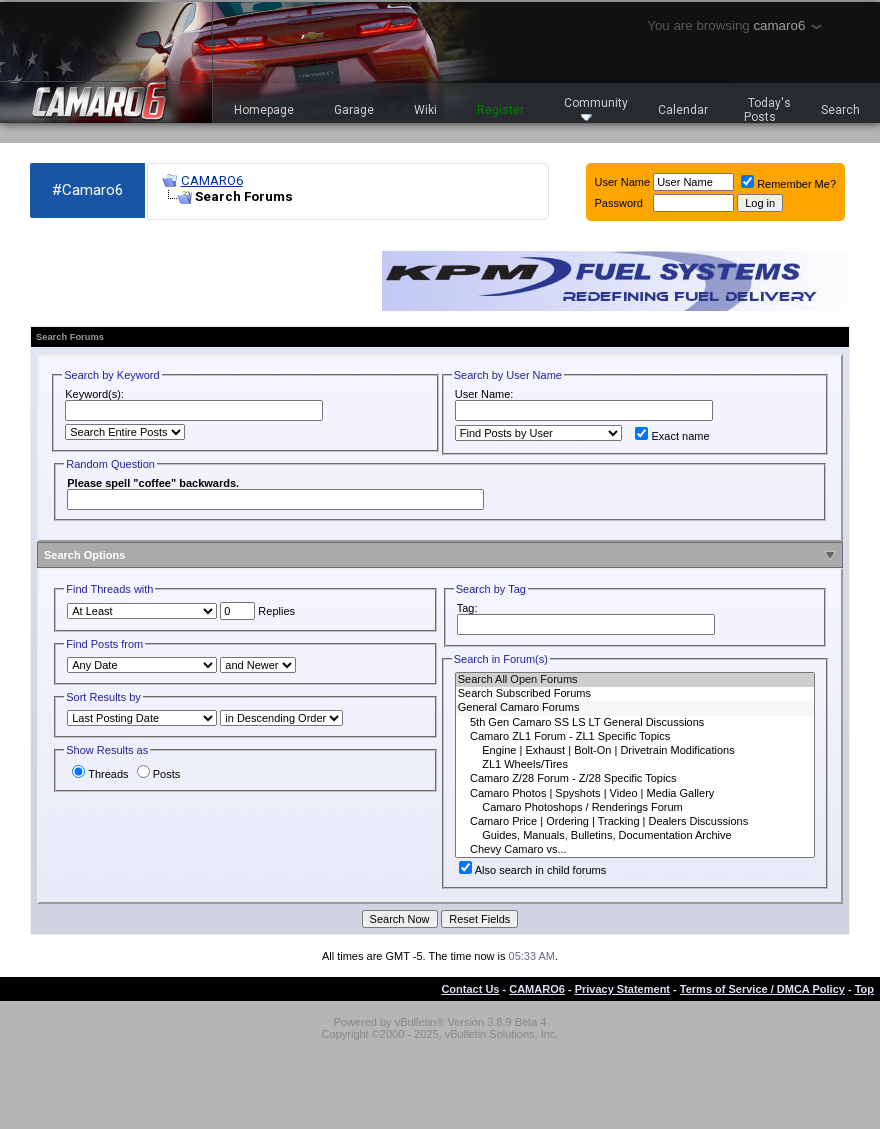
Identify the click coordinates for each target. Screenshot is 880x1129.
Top (864, 989)
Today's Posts (768, 110)
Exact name (672, 436)
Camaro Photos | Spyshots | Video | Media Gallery (635, 794)
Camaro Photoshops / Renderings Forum (635, 808)
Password (619, 203)
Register (500, 110)
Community (596, 108)
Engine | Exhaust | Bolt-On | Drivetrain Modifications (635, 751)
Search (840, 110)
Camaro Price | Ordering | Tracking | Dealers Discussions (635, 822)
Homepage (264, 110)
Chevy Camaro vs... (635, 850)
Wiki (425, 110)
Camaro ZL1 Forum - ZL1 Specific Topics (635, 737)
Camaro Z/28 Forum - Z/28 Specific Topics (635, 779)
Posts (159, 774)
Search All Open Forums (635, 680)
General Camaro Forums (635, 708)
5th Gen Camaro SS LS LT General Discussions (635, 723)
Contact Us (470, 989)
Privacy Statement (622, 989)
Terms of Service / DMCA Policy (762, 989)
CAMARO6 (212, 180)
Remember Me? (788, 184)
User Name (623, 182)
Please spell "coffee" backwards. (153, 483)
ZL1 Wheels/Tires (635, 765)
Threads (100, 774)
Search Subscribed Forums (635, 694)
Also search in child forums (532, 870)
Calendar (683, 110)
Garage (354, 110)
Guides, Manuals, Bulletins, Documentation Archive (635, 836)
